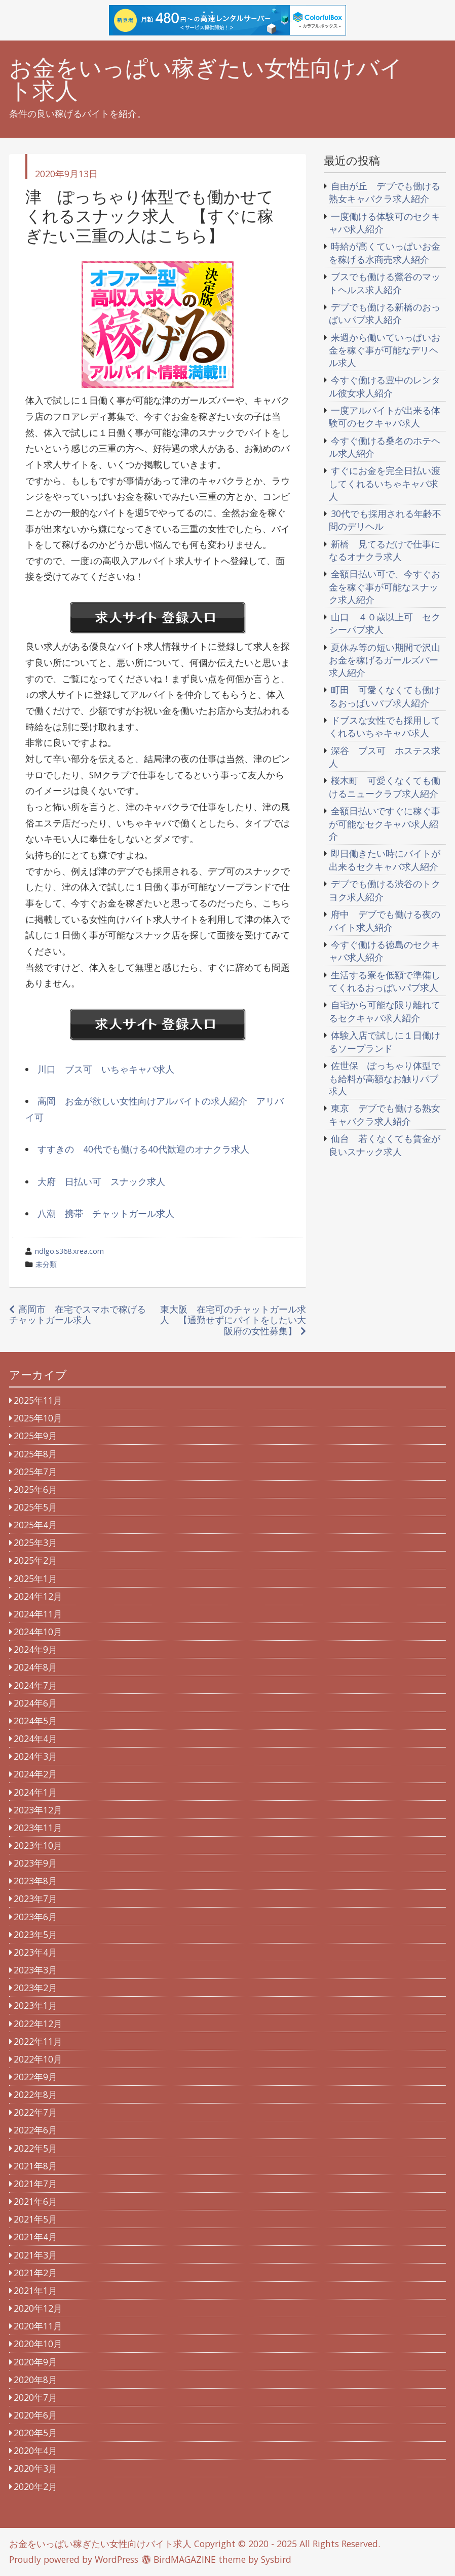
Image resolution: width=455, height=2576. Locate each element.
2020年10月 (38, 2343)
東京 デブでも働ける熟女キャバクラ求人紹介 (384, 1114)
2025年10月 (38, 1418)
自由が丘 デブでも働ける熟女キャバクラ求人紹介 (384, 192)
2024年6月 (35, 1703)
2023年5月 (35, 1934)
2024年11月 (38, 1614)
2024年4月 (35, 1738)
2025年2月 (35, 1560)
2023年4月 (35, 1952)
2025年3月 (35, 1542)
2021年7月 (35, 2183)
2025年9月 (35, 1436)
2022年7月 (35, 2112)
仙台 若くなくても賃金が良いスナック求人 (384, 1145)
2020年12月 (38, 2308)
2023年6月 (35, 1917)
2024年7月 (35, 1685)
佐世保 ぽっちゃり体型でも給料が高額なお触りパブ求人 (384, 1078)
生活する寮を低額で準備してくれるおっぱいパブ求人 (384, 981)
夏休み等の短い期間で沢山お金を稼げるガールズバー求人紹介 (384, 660)
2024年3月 (35, 1756)
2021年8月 (35, 2166)
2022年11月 (38, 2041)
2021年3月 (35, 2255)
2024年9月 (35, 1649)
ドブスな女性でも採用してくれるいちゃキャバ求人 (384, 726)
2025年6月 (35, 1489)
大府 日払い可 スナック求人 (101, 1181)
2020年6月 (35, 2415)
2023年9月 (35, 1863)
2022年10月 (38, 2059)
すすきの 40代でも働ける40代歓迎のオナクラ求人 (143, 1149)
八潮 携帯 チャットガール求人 (105, 1213)
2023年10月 (38, 1845)
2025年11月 (38, 1400)
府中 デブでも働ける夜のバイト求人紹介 (384, 920)
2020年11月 (38, 2326)
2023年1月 (35, 2005)
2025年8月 (35, 1454)
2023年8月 (35, 1881)
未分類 (46, 1264)
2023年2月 (35, 1987)
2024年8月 (35, 1667)
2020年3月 (35, 2468)
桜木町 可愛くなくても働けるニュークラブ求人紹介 (384, 787)
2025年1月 (35, 1578)
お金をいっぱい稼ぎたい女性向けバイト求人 (206, 79)
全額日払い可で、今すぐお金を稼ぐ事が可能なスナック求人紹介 (384, 586)
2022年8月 (35, 2094)
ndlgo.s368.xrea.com (69, 1251)
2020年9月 (35, 2362)
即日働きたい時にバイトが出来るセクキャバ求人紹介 (384, 860)
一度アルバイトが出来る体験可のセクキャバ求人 (384, 416)
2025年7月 (35, 1471)
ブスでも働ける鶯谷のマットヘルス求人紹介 (384, 283)
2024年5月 (35, 1721)
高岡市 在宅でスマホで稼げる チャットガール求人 (82, 1314)
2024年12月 (38, 1596)
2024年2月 (35, 1774)
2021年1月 (35, 2290)
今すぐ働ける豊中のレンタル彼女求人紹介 (384, 386)
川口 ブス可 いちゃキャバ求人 (105, 1069)
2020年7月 (35, 2397)
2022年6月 (35, 2130)
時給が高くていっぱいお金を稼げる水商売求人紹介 (384, 252)
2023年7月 (35, 1898)
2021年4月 (35, 2237)
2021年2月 (35, 2273)
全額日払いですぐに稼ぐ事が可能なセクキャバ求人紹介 (384, 823)
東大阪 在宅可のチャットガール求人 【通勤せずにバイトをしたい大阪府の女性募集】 (233, 1319)
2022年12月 (38, 2023)
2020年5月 (35, 2433)
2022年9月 (35, 2077)
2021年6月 (35, 2201)
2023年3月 (35, 1970)
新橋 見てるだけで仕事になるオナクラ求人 (384, 550)
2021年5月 (35, 2219)
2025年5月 (35, 1507)
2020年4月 (35, 2450)
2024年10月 (38, 1632)
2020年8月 (35, 2379)
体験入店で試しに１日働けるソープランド (384, 1041)
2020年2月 (35, 2486)
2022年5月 (35, 2148)
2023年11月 (38, 1827)
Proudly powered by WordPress (73, 2559)
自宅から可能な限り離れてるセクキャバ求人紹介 (384, 1011)
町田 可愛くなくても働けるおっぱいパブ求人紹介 (384, 696)
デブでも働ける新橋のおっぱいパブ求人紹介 (384, 313)
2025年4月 (35, 1525)
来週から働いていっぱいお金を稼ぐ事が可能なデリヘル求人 (384, 350)
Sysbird (276, 2559)
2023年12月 (38, 1810)
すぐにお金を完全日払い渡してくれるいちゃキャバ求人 (384, 483)
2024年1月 (35, 1792)
